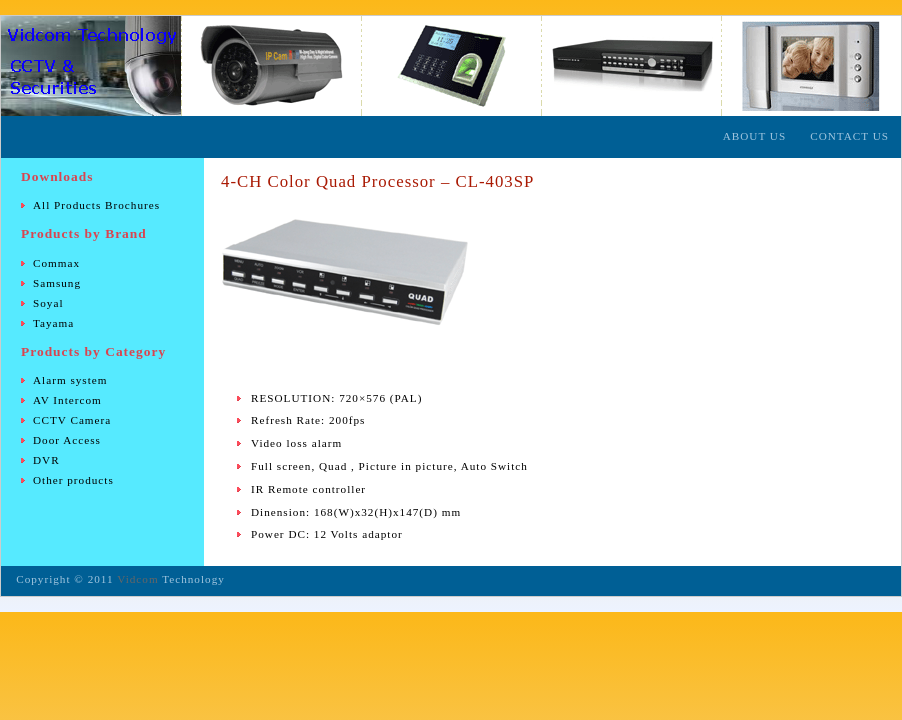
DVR (46, 460)
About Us (754, 136)
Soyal (48, 303)
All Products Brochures (96, 205)
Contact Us (849, 136)
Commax (56, 263)
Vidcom (137, 579)
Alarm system (70, 380)
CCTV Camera (72, 420)
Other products (73, 480)
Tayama (53, 323)
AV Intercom (67, 400)
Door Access (67, 440)
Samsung (57, 283)
